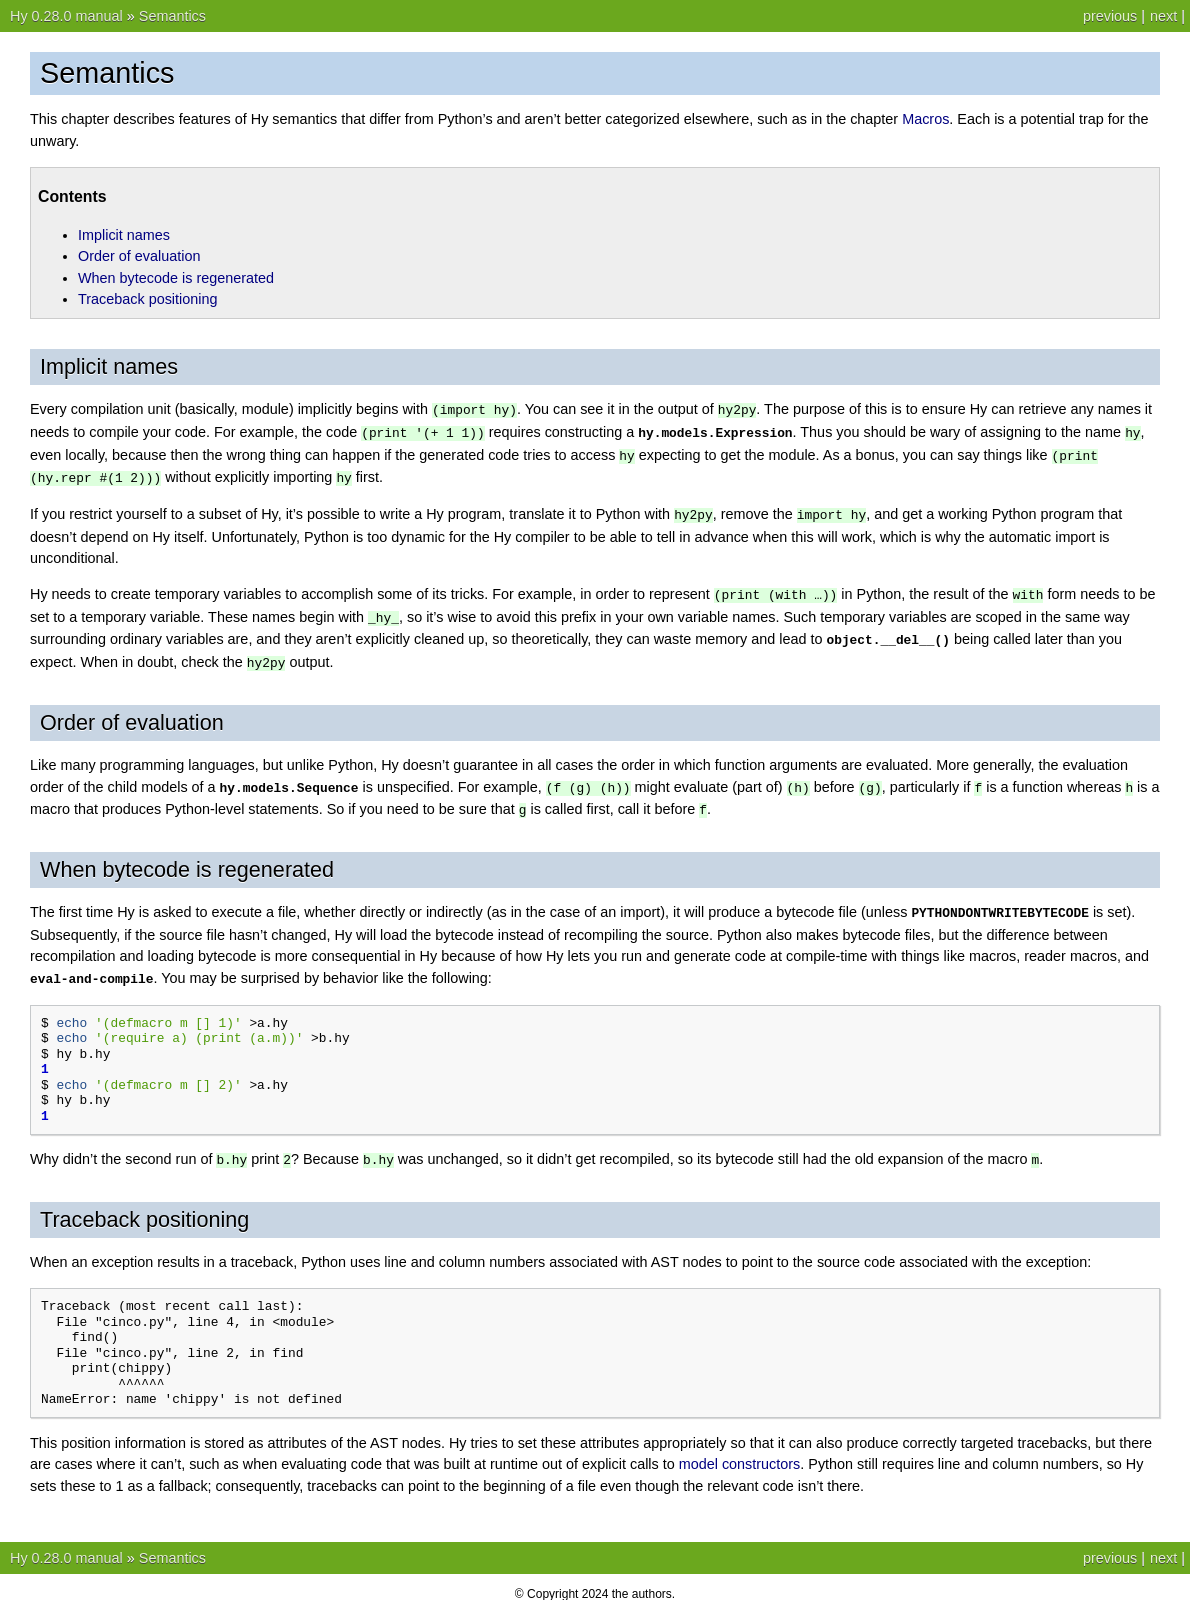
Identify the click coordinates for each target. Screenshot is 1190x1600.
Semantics (172, 16)
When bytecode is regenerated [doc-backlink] (187, 858)
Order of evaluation (139, 256)
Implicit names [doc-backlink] (109, 366)
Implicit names (124, 235)
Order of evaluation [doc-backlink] (132, 713)
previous (1110, 16)
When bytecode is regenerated (176, 278)
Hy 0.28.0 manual (66, 16)
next (1163, 16)
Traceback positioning (147, 299)
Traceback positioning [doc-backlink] (144, 1205)
